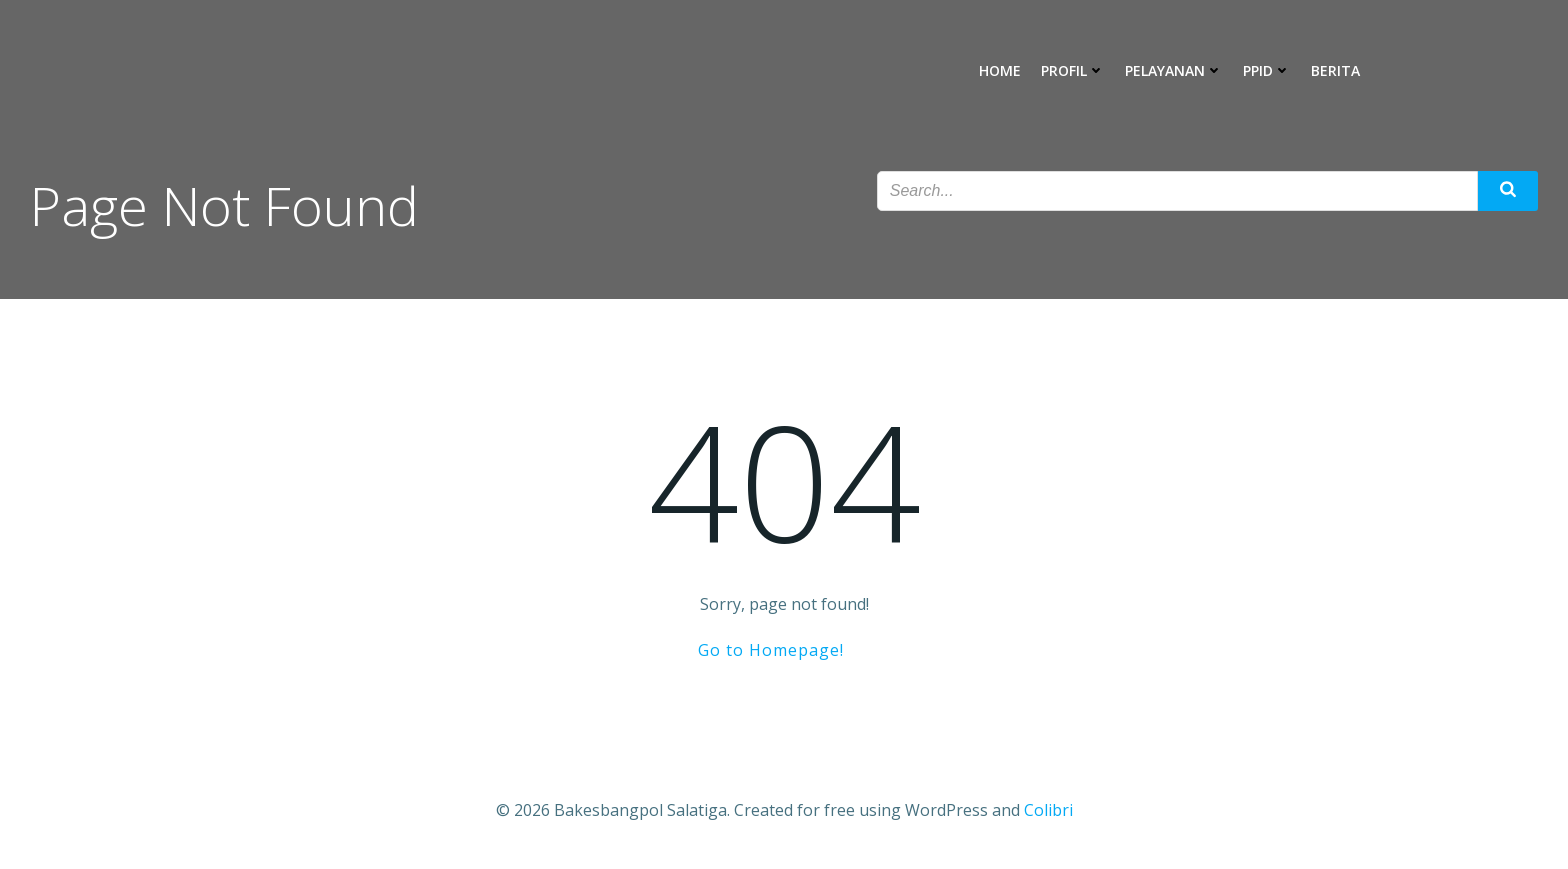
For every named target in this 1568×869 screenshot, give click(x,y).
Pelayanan (1174, 70)
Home (1000, 70)
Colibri (1048, 810)
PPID (1267, 70)
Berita (1335, 70)
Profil (1073, 70)
